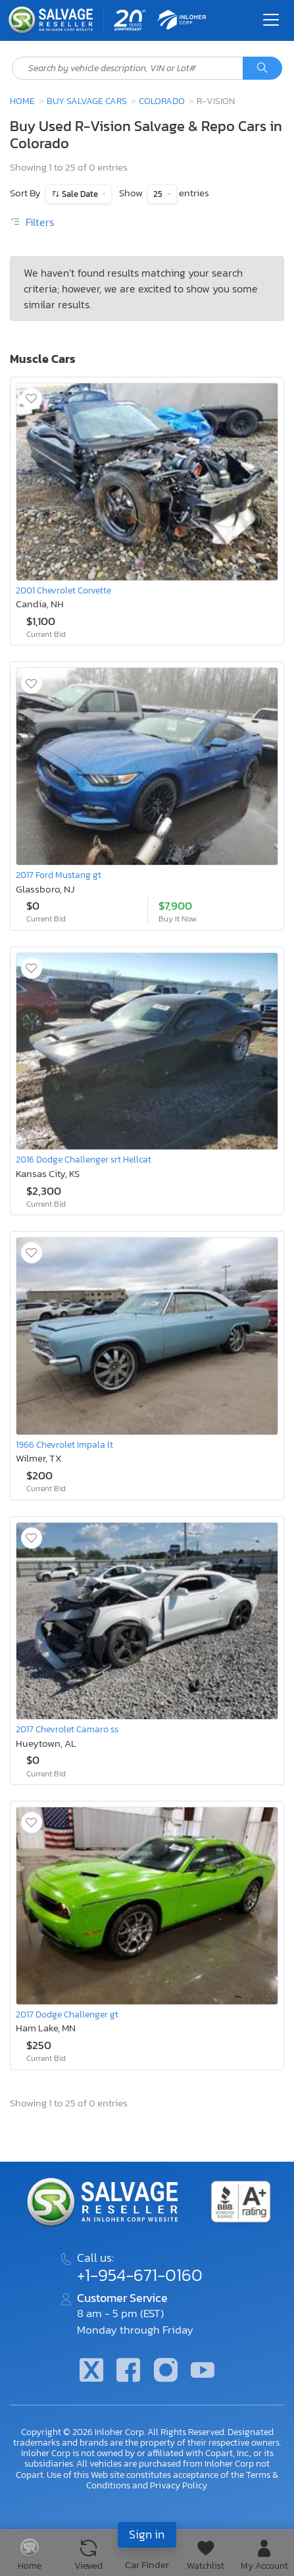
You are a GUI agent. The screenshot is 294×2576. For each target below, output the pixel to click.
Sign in (146, 2534)
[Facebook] (128, 2371)
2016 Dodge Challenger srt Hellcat (83, 1159)
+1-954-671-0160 (140, 2275)
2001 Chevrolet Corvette (63, 590)
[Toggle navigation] (271, 19)
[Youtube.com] (202, 2371)
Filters (32, 222)
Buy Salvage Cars (87, 100)
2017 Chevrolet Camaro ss (67, 1729)
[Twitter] (91, 2371)
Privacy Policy (178, 2485)
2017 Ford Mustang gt (58, 874)
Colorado (162, 100)
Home (22, 100)
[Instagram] (166, 2371)
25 (158, 194)
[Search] (262, 68)
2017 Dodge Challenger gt (67, 2014)
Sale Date (80, 194)
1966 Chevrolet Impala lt (64, 1444)
